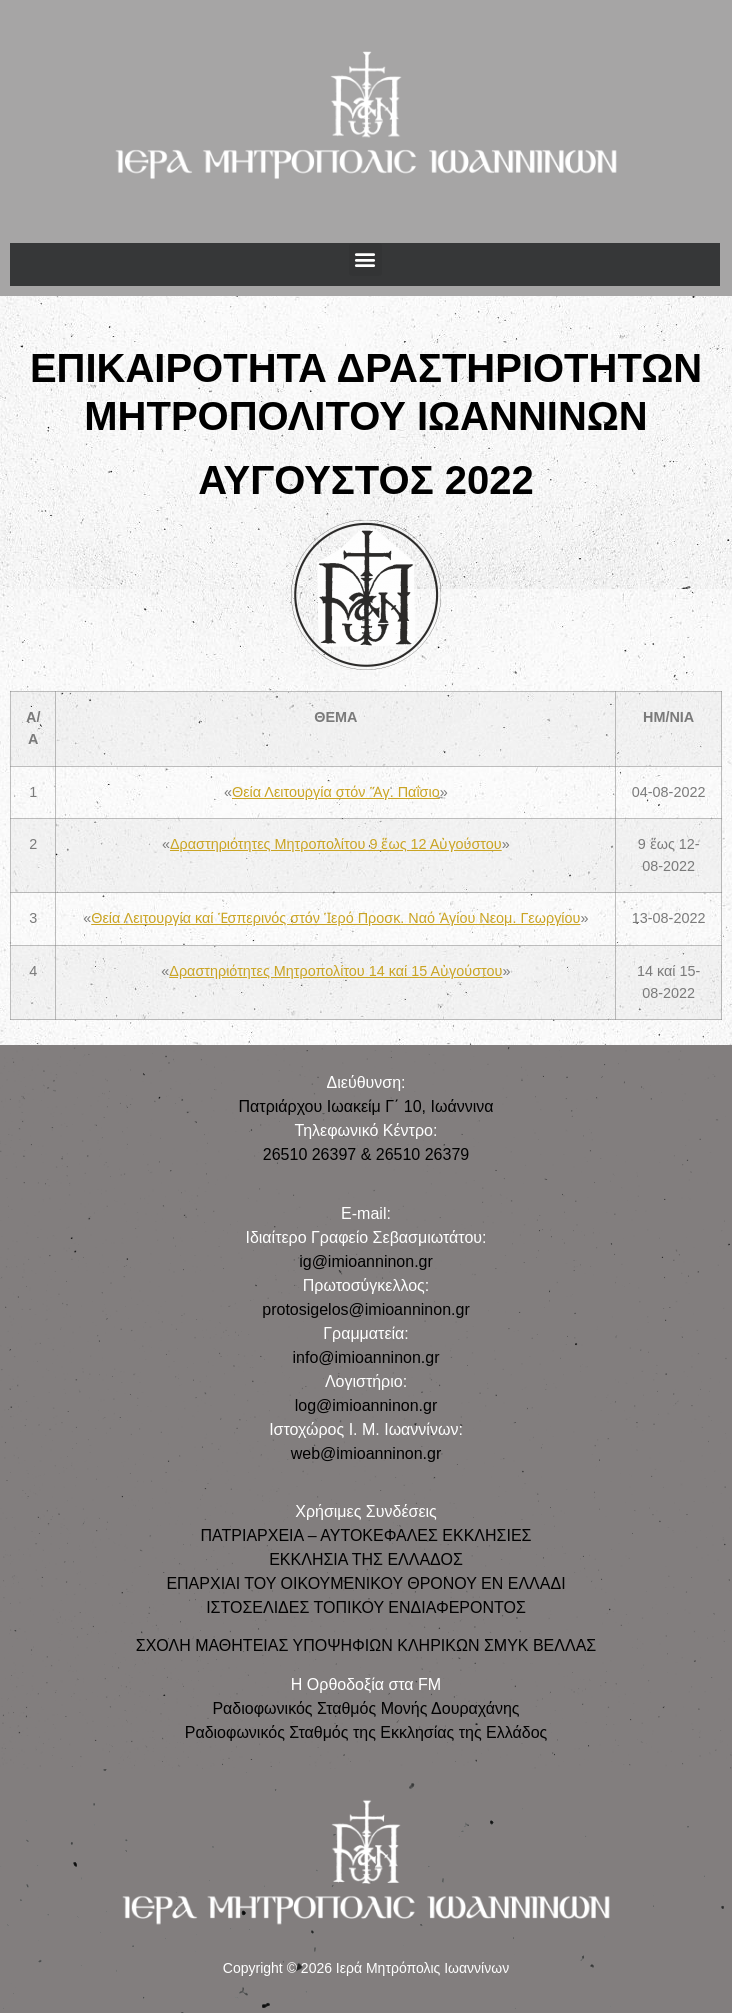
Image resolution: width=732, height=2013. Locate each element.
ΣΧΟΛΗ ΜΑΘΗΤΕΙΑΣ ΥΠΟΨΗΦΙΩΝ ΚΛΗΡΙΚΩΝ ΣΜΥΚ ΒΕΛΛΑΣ (366, 1645)
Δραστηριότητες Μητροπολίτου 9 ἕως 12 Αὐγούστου (336, 844)
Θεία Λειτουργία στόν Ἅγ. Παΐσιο (336, 792)
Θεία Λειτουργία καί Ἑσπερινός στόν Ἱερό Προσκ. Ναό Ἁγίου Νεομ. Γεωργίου (335, 918)
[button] (365, 259)
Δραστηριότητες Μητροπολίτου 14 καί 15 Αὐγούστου (335, 971)
